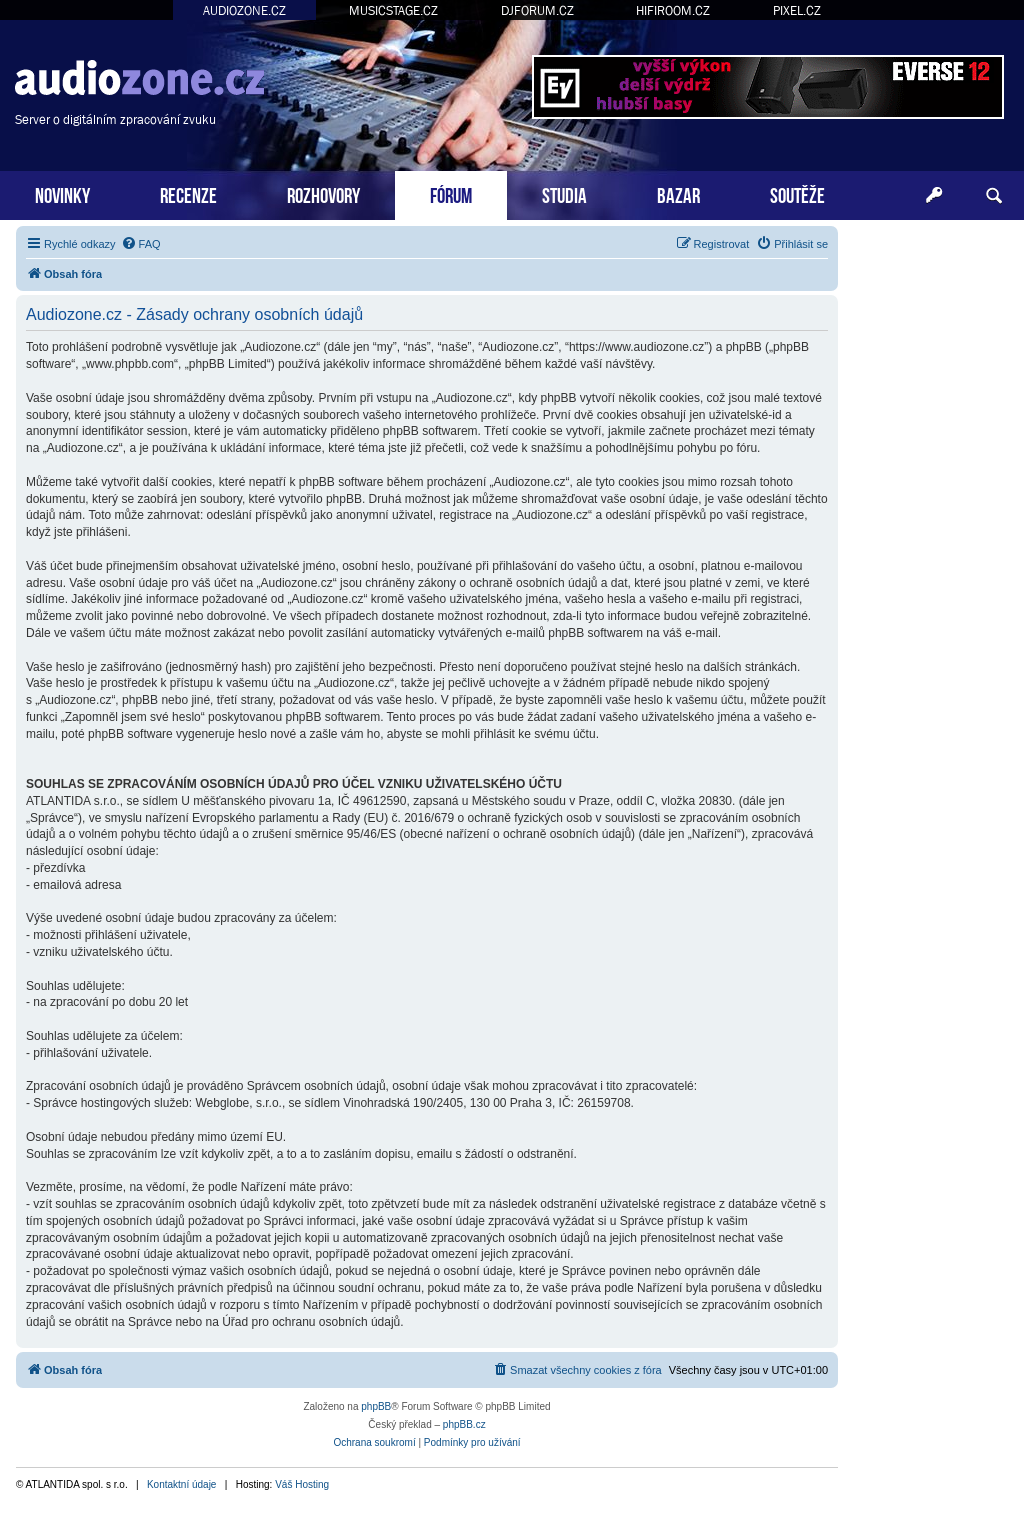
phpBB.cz (464, 1424)
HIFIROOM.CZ (673, 10)
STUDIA (564, 193)
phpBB (376, 1406)
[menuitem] (141, 244)
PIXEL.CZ (797, 10)
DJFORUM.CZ (537, 10)
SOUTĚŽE (797, 193)
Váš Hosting (302, 1484)
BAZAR (678, 193)
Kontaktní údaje (182, 1484)
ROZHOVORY (323, 193)
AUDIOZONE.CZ (244, 10)
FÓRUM (451, 193)
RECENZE (188, 193)
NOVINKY (62, 193)
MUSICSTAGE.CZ (393, 10)
